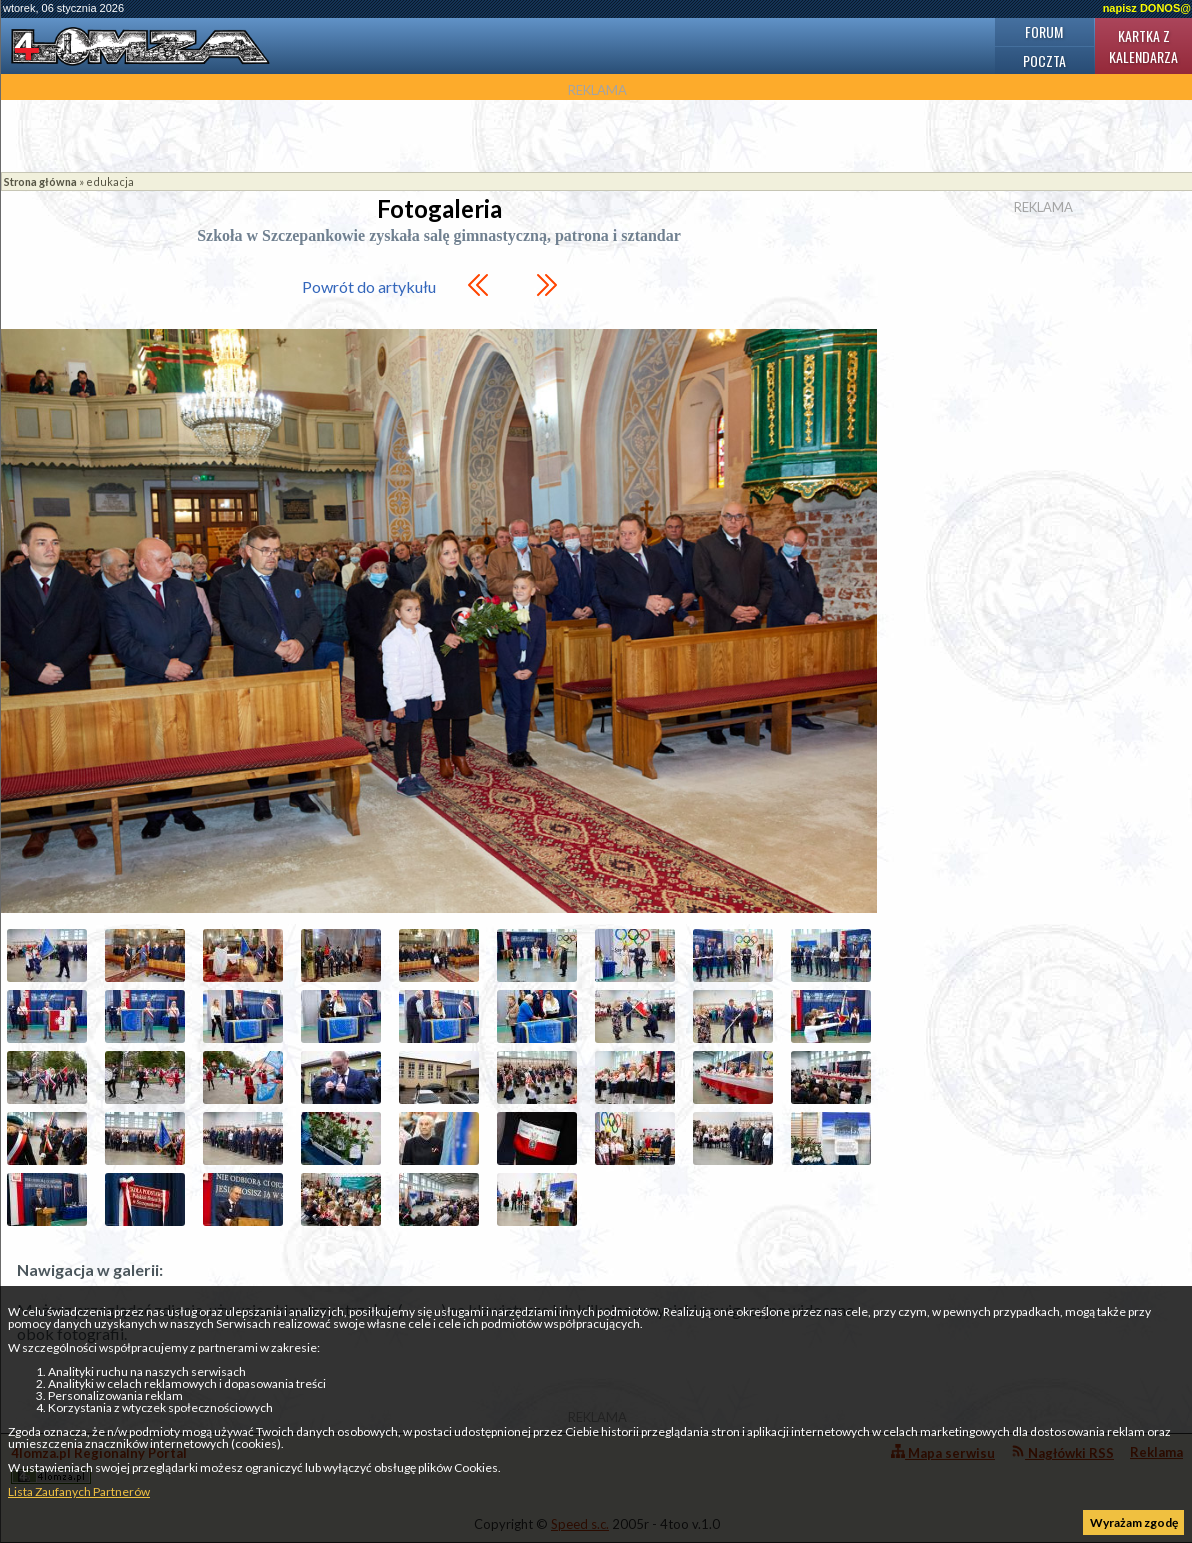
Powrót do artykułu (369, 286)
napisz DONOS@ (1147, 8)
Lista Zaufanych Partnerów (79, 1491)
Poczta (1044, 60)
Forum (1044, 31)
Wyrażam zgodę (1134, 1522)
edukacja (110, 181)
